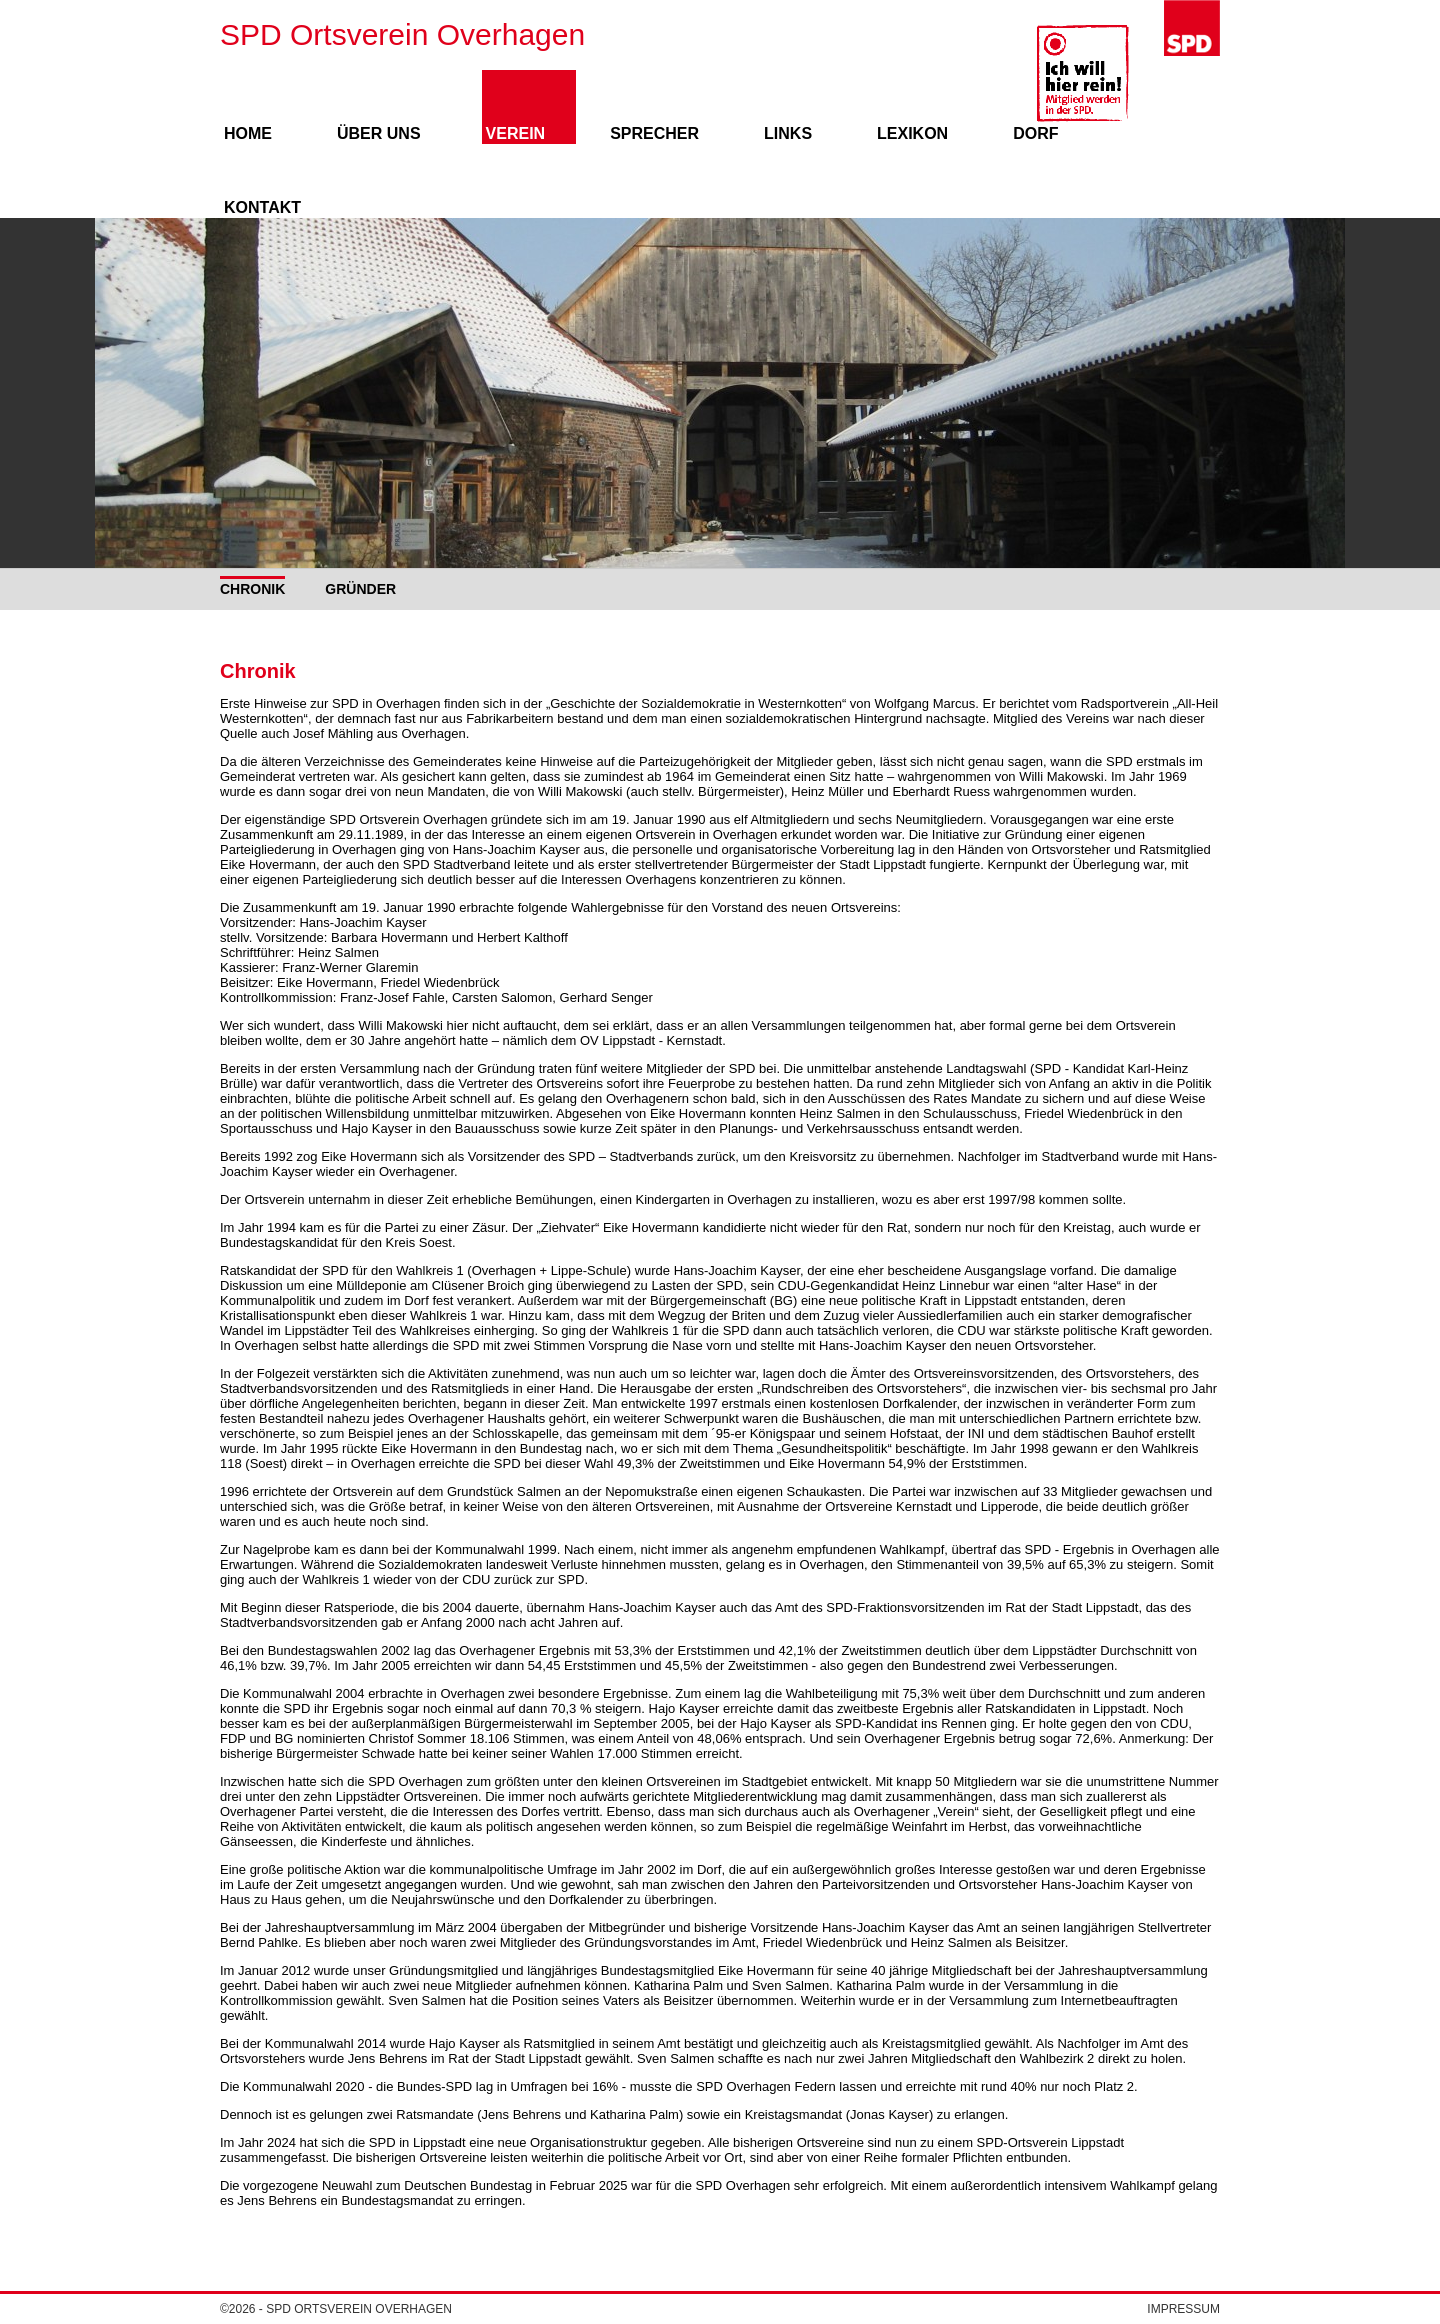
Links (788, 133)
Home (248, 133)
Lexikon (912, 133)
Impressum (1183, 2309)
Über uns (379, 133)
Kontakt (262, 207)
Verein (516, 133)
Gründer (360, 589)
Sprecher (654, 133)
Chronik (252, 589)
